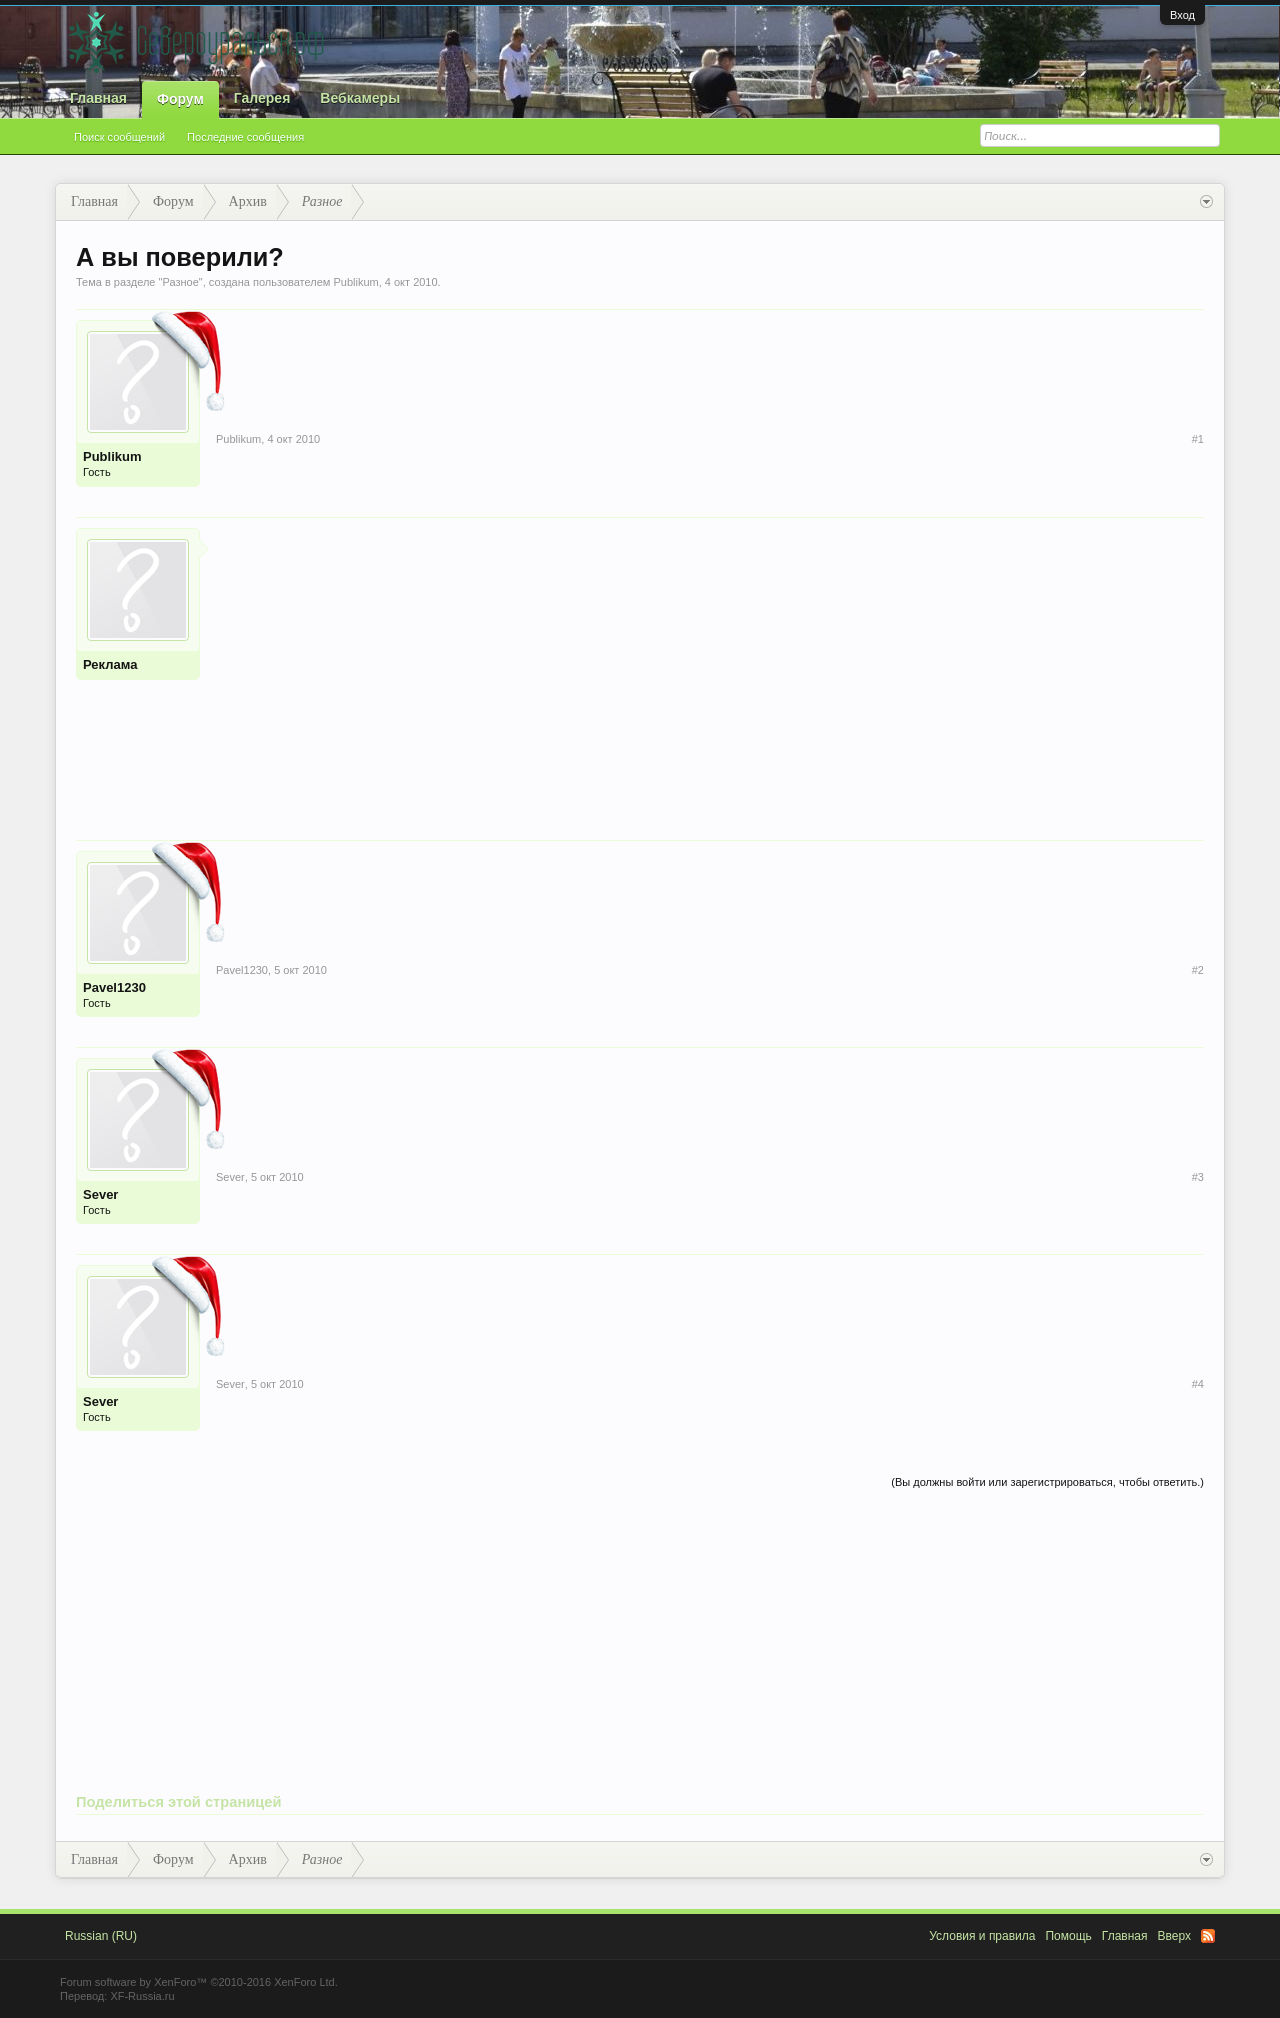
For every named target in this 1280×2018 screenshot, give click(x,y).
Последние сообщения (245, 137)
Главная (98, 98)
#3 (1198, 1177)
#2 (1198, 970)
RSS (1208, 1936)
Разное (180, 282)
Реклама (110, 664)
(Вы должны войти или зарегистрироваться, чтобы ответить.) (1047, 1482)
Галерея (262, 98)
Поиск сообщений (119, 137)
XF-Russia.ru (142, 1996)
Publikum (355, 282)
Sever (100, 1194)
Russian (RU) (101, 1936)
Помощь (1068, 1936)
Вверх (1174, 1936)
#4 (1198, 1384)
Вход (1182, 15)
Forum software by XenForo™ (199, 1982)
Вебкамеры (360, 98)
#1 (1198, 439)
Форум (180, 99)
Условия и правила (982, 1936)
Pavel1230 (114, 987)
